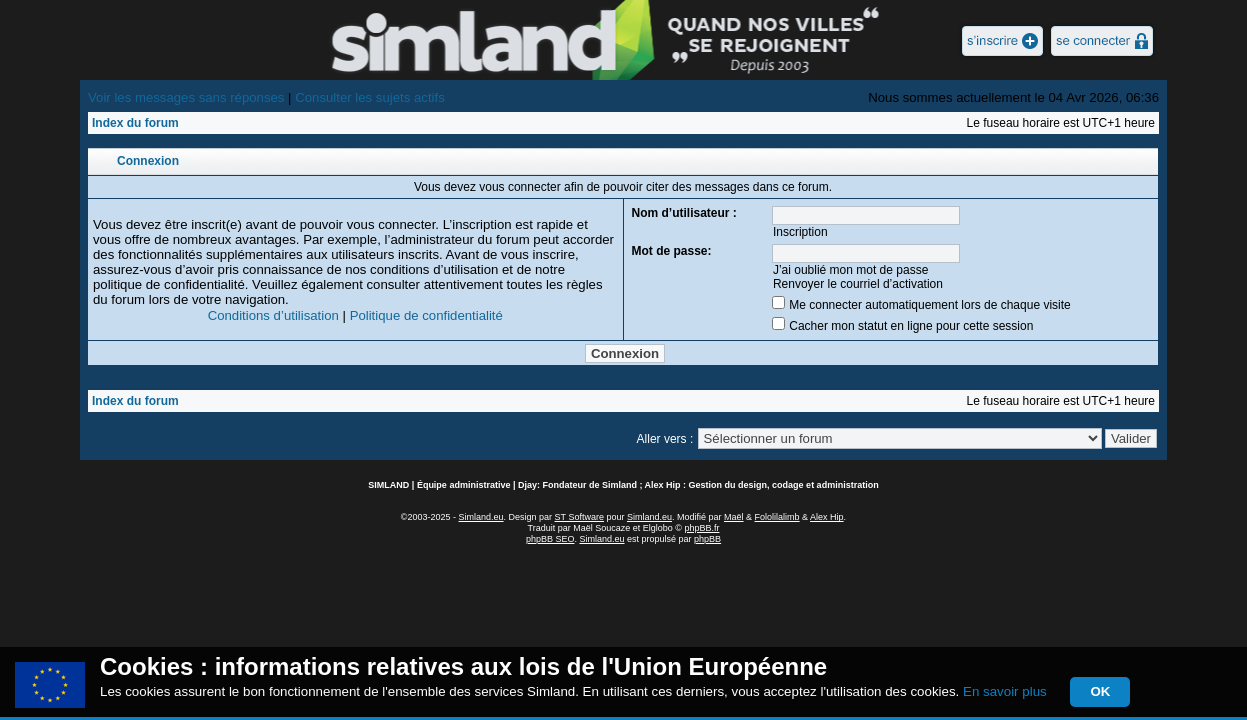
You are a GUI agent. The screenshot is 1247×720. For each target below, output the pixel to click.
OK (1100, 691)
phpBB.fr (701, 528)
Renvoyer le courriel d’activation (858, 284)
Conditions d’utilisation (273, 315)
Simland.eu (481, 517)
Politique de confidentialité (426, 315)
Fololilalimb (777, 517)
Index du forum (135, 123)
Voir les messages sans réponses (186, 97)
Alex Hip (827, 517)
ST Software (579, 517)
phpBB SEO (550, 539)
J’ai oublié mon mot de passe (850, 270)
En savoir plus (1005, 691)
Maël (734, 517)
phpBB (707, 539)
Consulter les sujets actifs (370, 97)
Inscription (800, 232)
